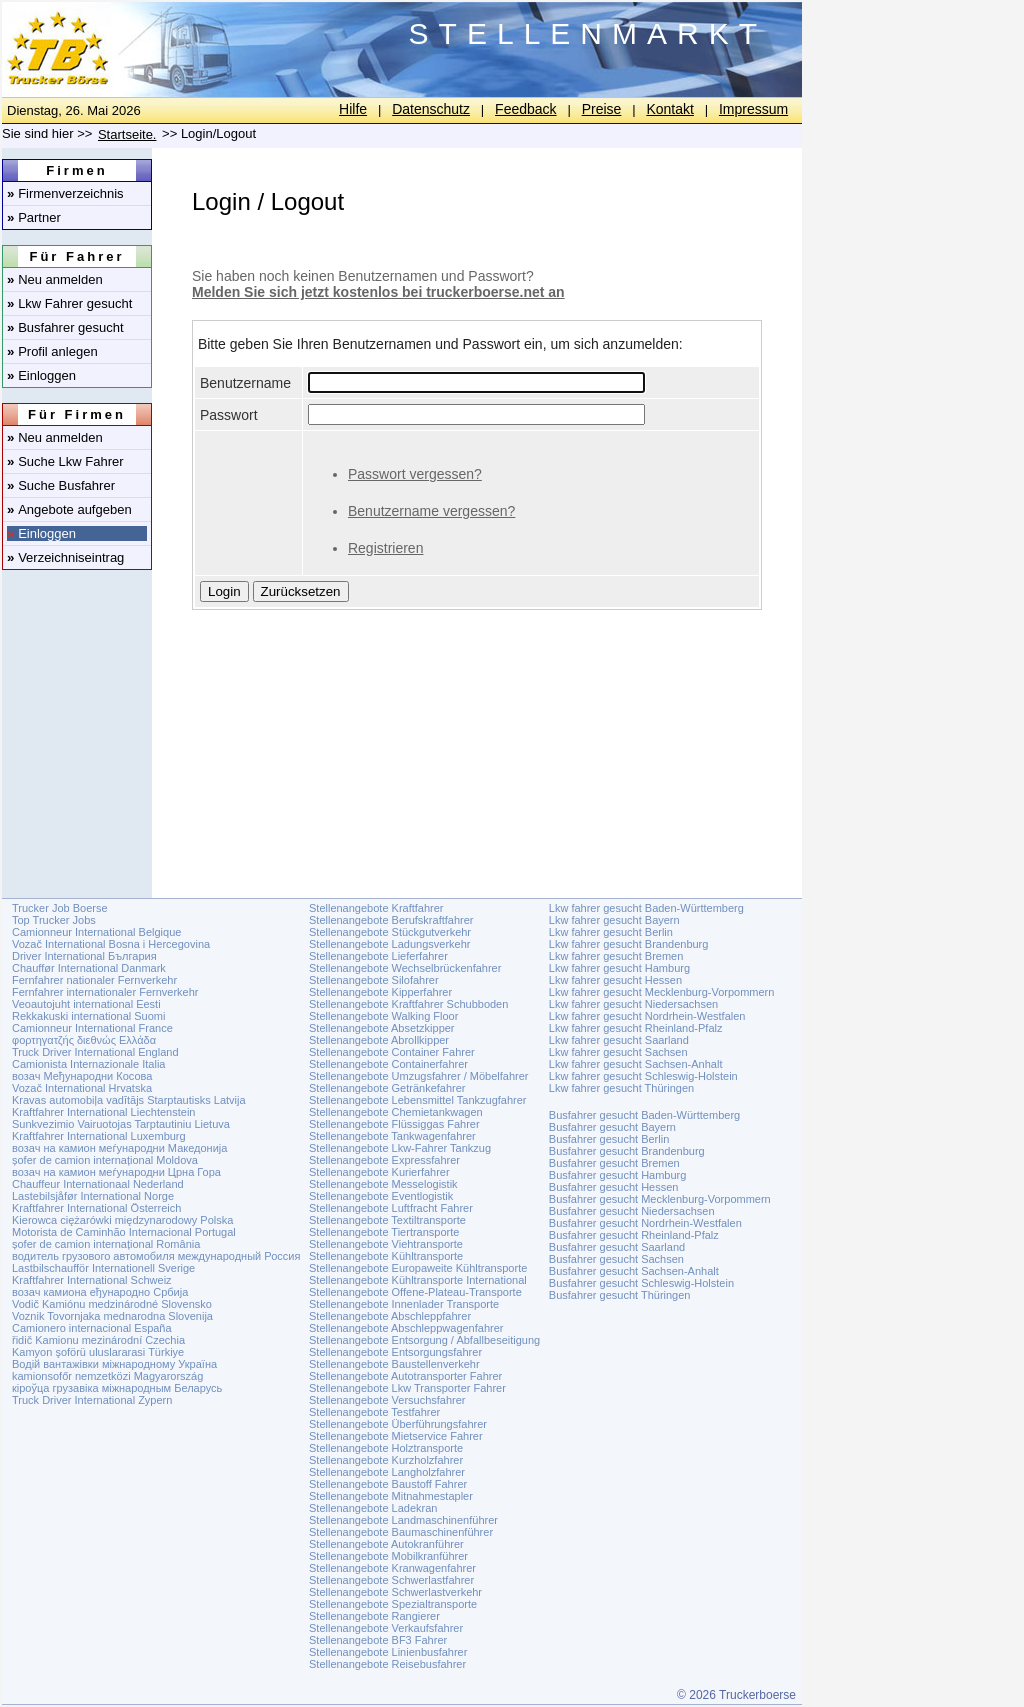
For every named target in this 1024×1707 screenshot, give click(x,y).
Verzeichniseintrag (65, 557)
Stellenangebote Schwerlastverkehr (395, 1592)
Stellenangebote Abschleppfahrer (390, 1316)
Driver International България (84, 956)
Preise (602, 109)
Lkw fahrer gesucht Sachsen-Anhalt (636, 1064)
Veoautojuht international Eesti (86, 1004)
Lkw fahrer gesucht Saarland (619, 1040)
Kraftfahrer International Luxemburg (99, 1136)
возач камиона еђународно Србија (100, 1292)
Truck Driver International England (95, 1052)
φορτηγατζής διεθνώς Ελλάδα (84, 1040)
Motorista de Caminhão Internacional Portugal (124, 1232)
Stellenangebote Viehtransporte (386, 1244)
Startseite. (127, 134)
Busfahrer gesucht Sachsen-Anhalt (634, 1271)
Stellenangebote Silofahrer (374, 980)
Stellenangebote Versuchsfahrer (387, 1400)
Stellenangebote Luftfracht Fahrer (391, 1208)
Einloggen (41, 375)
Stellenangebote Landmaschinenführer (403, 1520)
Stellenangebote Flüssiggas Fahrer (394, 1124)
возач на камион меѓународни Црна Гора (116, 1172)
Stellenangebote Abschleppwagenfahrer (406, 1328)
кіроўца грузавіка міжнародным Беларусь (117, 1388)
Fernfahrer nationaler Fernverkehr (94, 980)
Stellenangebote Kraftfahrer (376, 908)
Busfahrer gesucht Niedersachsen (632, 1211)
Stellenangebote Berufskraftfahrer (391, 920)
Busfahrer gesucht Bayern (612, 1127)
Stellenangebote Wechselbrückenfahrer (405, 968)
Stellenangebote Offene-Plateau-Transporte (415, 1292)
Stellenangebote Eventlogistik (381, 1196)
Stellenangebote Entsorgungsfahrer (395, 1352)
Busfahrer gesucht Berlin (609, 1139)
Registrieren (385, 548)
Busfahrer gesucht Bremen (614, 1163)
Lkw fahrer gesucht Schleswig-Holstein (643, 1076)
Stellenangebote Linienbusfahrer (388, 1652)
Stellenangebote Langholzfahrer (387, 1472)
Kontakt (669, 109)
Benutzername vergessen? (431, 511)
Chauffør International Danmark (89, 968)
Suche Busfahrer (61, 485)
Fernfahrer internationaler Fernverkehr (105, 992)
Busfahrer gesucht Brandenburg (627, 1151)
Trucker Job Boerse (60, 908)
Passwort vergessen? (415, 474)
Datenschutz (431, 109)
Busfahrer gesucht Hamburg (618, 1175)
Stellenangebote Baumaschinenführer (401, 1532)
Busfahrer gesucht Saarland (617, 1247)
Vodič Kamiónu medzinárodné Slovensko (112, 1304)
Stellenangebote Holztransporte (386, 1448)
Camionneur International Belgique (96, 932)
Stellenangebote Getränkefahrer (387, 1088)
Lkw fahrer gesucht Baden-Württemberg (646, 908)
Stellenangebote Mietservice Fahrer (396, 1436)
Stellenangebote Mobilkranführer (388, 1556)
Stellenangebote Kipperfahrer (380, 992)
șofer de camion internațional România (106, 1244)
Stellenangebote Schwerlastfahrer (391, 1580)
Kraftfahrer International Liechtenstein (103, 1112)
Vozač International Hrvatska (82, 1088)
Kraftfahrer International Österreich (96, 1208)
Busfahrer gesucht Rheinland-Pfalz (634, 1235)
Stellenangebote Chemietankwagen (396, 1112)
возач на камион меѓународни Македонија (119, 1148)
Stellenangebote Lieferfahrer (378, 956)
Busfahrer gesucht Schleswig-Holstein (641, 1283)
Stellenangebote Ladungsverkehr (389, 944)
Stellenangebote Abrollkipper (379, 1040)
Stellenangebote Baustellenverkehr (394, 1364)
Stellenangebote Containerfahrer (388, 1064)
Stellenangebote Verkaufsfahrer (386, 1628)
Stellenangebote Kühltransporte (386, 1256)
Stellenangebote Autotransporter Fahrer (405, 1376)
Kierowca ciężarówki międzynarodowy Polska (122, 1220)
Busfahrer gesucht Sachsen (616, 1259)
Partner (34, 217)
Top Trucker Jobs (54, 920)
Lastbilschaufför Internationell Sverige (103, 1268)
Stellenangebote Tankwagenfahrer (392, 1136)
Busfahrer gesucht (65, 327)
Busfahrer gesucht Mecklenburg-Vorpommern (660, 1199)
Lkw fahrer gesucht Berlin (611, 932)
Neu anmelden (55, 279)
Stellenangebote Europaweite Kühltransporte (418, 1268)
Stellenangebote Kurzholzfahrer (386, 1460)
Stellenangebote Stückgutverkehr (390, 932)
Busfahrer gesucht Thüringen (620, 1295)
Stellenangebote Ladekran (373, 1508)
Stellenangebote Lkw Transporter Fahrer (407, 1388)
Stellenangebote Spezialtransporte (393, 1604)
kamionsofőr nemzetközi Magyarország (107, 1376)
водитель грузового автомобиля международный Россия (156, 1256)
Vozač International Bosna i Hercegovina (111, 944)
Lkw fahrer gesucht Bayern (614, 920)
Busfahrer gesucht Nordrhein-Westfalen (645, 1223)
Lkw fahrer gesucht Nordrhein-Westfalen (647, 1016)
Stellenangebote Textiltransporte (387, 1220)
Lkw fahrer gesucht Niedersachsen (633, 1004)
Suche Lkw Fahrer (65, 461)
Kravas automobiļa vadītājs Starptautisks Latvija (129, 1100)
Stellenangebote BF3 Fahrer (378, 1640)
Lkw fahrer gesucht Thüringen (621, 1088)
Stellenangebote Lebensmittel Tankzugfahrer (418, 1100)
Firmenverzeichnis (65, 193)
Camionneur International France (92, 1028)
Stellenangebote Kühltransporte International (418, 1280)
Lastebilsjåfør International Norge (93, 1196)
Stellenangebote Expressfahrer (384, 1160)
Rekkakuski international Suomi (88, 1016)
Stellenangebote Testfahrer (374, 1412)
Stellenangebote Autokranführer (386, 1544)
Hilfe (353, 109)
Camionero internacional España (92, 1328)
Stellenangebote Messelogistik (383, 1184)
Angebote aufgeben (69, 509)
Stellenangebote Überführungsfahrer (398, 1424)
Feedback (525, 109)
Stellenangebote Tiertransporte (384, 1232)
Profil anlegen (52, 351)
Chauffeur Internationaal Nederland (98, 1184)
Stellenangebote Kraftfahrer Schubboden (408, 1004)
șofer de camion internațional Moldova (105, 1160)
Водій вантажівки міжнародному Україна (114, 1364)
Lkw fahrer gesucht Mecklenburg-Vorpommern (662, 992)
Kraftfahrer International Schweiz (92, 1280)
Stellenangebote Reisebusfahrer (387, 1664)
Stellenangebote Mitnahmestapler (391, 1496)
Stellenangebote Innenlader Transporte (404, 1304)
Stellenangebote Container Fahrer (392, 1052)
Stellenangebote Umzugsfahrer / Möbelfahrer (419, 1076)
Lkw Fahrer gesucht (69, 303)
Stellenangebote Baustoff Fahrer (388, 1484)
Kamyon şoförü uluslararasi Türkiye (98, 1352)
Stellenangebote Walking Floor (383, 1016)
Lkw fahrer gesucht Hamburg (619, 968)
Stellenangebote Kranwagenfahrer (392, 1568)
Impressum (753, 109)
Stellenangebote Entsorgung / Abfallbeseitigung (424, 1340)
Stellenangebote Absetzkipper (382, 1028)
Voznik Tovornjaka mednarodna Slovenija (112, 1316)
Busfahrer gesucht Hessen (614, 1187)
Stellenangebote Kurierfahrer (379, 1172)
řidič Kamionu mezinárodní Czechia (98, 1340)
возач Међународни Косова (82, 1076)
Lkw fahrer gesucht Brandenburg (629, 944)
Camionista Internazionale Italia (88, 1064)
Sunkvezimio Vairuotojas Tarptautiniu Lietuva (121, 1124)
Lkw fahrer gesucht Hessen (615, 980)
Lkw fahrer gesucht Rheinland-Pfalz (636, 1028)
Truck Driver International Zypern (92, 1400)
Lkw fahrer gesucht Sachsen (618, 1052)
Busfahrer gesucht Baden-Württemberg (644, 1115)
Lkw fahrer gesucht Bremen (616, 956)
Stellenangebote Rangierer (374, 1616)
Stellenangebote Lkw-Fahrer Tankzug (400, 1148)
